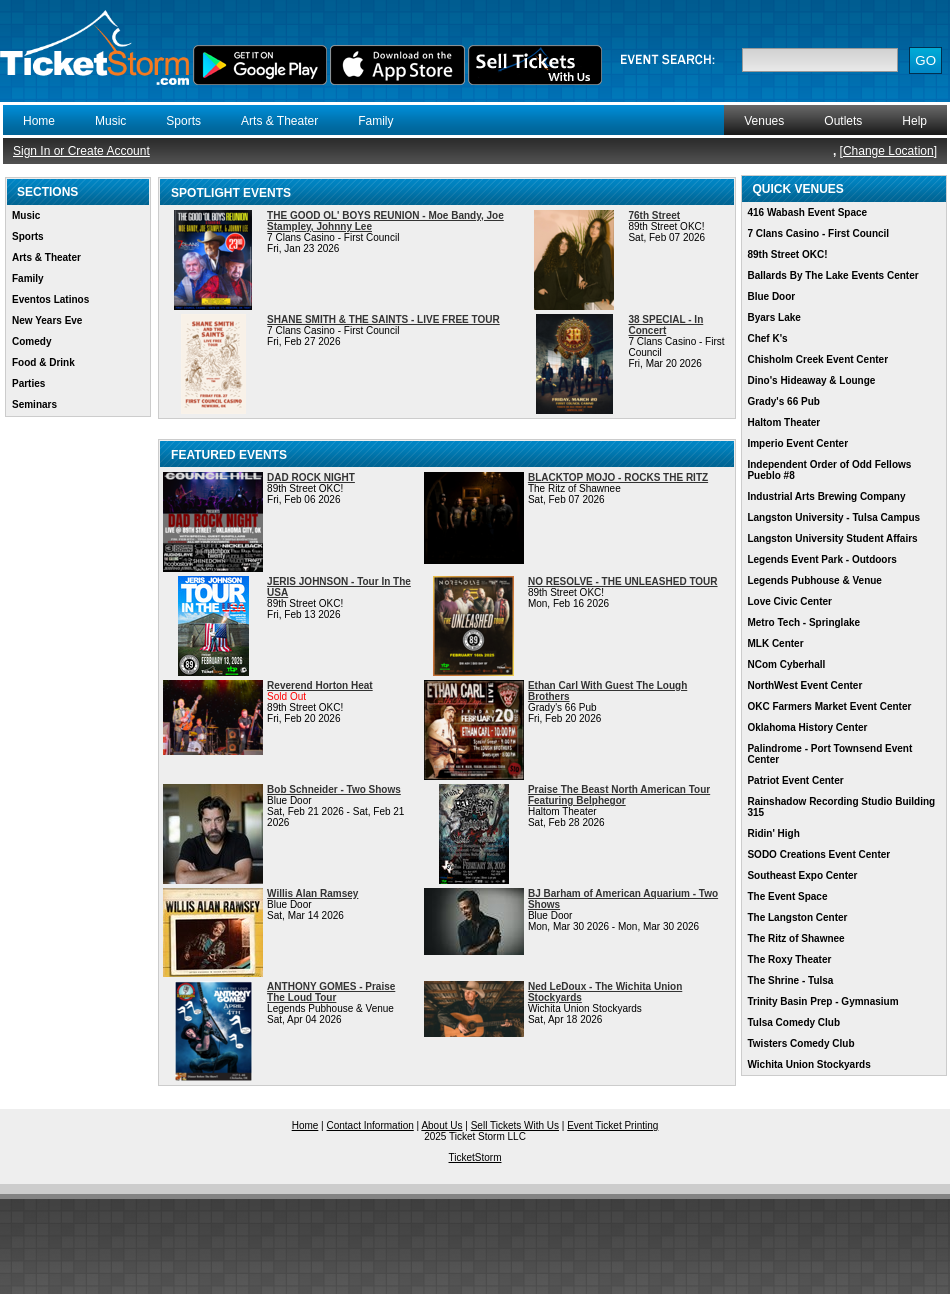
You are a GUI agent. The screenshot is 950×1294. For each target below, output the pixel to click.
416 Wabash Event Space (807, 212)
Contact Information (370, 1125)
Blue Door (771, 296)
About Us (441, 1125)
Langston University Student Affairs (832, 538)
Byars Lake (773, 317)
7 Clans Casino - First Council (818, 233)
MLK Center (775, 643)
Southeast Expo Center (802, 875)
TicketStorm (475, 1157)
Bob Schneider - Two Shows (334, 789)
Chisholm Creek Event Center (817, 359)
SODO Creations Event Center (818, 854)
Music (110, 121)
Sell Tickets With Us (515, 1125)
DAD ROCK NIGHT (311, 477)
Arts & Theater (279, 121)
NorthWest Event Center (804, 685)
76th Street (654, 215)
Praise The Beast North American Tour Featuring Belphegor (619, 795)
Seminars (34, 404)
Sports (183, 121)
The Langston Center (797, 917)
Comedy (31, 341)
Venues (764, 121)
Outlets (843, 121)
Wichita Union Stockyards (808, 1064)
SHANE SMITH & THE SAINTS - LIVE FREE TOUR (383, 319)
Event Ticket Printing (612, 1125)
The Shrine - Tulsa (790, 980)
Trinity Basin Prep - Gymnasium (822, 1001)
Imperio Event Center (797, 443)
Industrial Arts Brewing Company (826, 496)
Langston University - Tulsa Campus (833, 517)
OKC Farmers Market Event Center (829, 706)
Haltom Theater (783, 422)
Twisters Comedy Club (800, 1043)
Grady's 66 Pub (783, 401)
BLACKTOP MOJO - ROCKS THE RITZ (618, 477)
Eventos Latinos (50, 299)
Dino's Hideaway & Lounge (811, 380)
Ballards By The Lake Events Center (832, 275)
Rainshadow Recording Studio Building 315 (841, 807)
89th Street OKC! (787, 254)
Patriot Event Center (795, 780)
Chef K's (767, 338)
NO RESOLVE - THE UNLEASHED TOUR (623, 581)
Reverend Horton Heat (320, 685)
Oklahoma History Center (807, 727)
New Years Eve (47, 320)
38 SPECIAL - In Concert (665, 325)
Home (39, 121)
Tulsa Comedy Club (793, 1022)
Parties (28, 383)
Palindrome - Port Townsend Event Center (829, 754)
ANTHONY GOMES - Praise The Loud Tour (331, 992)
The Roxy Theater (789, 959)
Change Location (888, 151)
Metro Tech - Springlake (803, 622)
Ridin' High (773, 833)
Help (914, 121)
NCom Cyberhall (786, 664)
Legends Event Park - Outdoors (821, 559)
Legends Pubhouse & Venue (814, 580)
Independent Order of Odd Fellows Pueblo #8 (829, 470)
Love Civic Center (789, 601)
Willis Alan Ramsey (312, 893)
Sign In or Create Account (81, 151)
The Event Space (787, 896)
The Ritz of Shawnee (795, 938)
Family (375, 121)
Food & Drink (43, 362)
